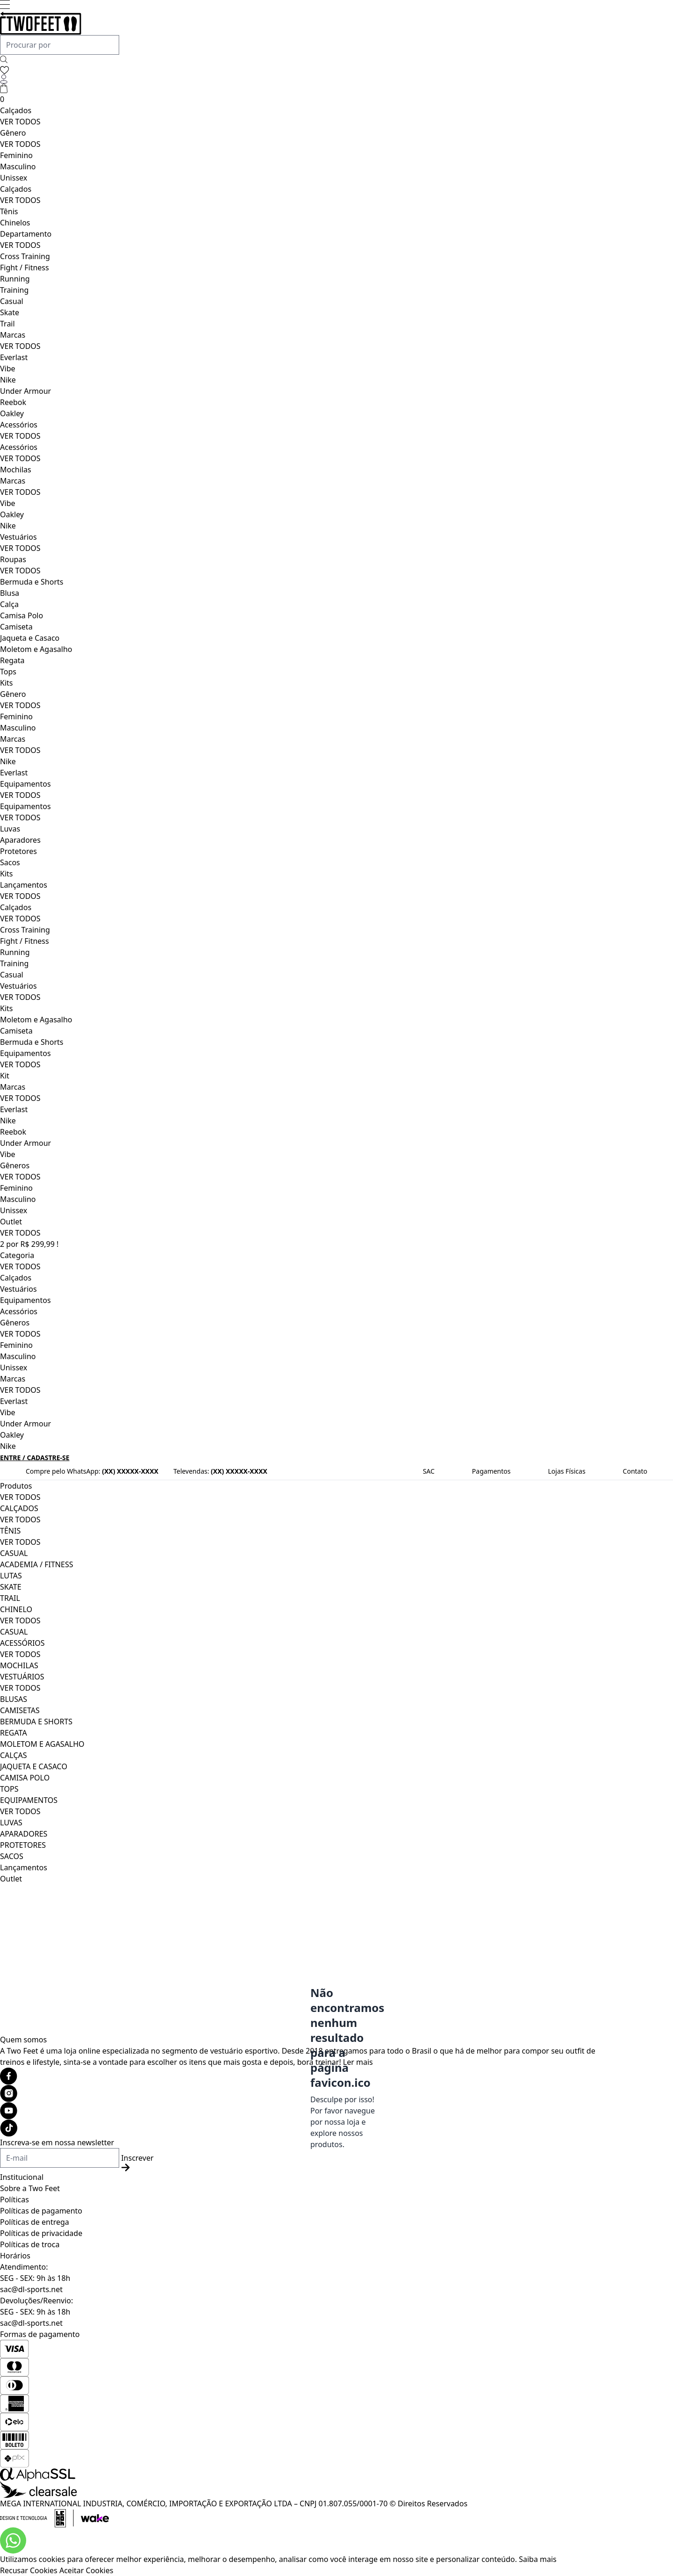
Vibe (7, 368)
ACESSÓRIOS (22, 1643)
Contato (635, 1471)
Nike (8, 380)
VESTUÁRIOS (22, 1677)
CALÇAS (13, 1755)
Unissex (13, 178)
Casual (11, 301)
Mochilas (15, 469)
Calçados (15, 110)
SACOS (11, 1856)
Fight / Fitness (24, 267)
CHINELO (16, 1609)
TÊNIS (10, 1531)
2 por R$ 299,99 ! (29, 1244)
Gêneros (14, 1165)
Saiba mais (538, 2559)
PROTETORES (23, 1845)
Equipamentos (25, 784)
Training (14, 290)
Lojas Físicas (567, 1471)
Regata (12, 660)
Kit (4, 1076)
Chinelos (15, 222)
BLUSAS (13, 1699)
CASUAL (14, 1553)
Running (14, 279)
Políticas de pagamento (41, 2211)
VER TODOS (20, 121)
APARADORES (23, 1834)
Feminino (16, 155)
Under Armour (25, 391)
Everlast (14, 357)
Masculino (18, 166)
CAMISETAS (20, 1710)
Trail (7, 323)
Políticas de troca (29, 2244)
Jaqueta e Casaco (29, 638)
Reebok (13, 402)
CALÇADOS (19, 1508)
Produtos (16, 1486)
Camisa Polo (21, 615)
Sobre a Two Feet (30, 2188)
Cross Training (25, 256)
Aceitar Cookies (86, 2570)
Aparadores (20, 840)
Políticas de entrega (34, 2222)
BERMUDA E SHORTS (36, 1721)
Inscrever (137, 2162)
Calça (9, 604)
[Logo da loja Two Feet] (299, 23)
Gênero (13, 133)
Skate (9, 312)
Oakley (12, 413)
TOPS (9, 1789)
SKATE (10, 1587)
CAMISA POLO (25, 1778)
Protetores (18, 851)
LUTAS (11, 1575)
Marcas (12, 335)
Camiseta (16, 627)
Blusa (9, 593)
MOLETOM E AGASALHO (42, 1744)
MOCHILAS (19, 1665)
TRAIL (10, 1598)
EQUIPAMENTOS (28, 1800)
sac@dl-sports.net (31, 2289)
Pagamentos (491, 1471)
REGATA (13, 1733)
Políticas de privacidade (41, 2233)
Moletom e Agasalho (36, 649)
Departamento (25, 234)
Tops (8, 671)
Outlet (11, 1221)
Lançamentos (23, 885)
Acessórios (18, 425)
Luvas (10, 829)
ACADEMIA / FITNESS (36, 1564)
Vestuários (18, 537)
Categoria (17, 1255)
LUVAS (11, 1822)
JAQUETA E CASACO (33, 1766)
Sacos (10, 862)
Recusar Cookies (28, 2570)
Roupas (13, 559)
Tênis (9, 211)
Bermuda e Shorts (31, 582)
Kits (6, 683)
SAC (429, 1471)
